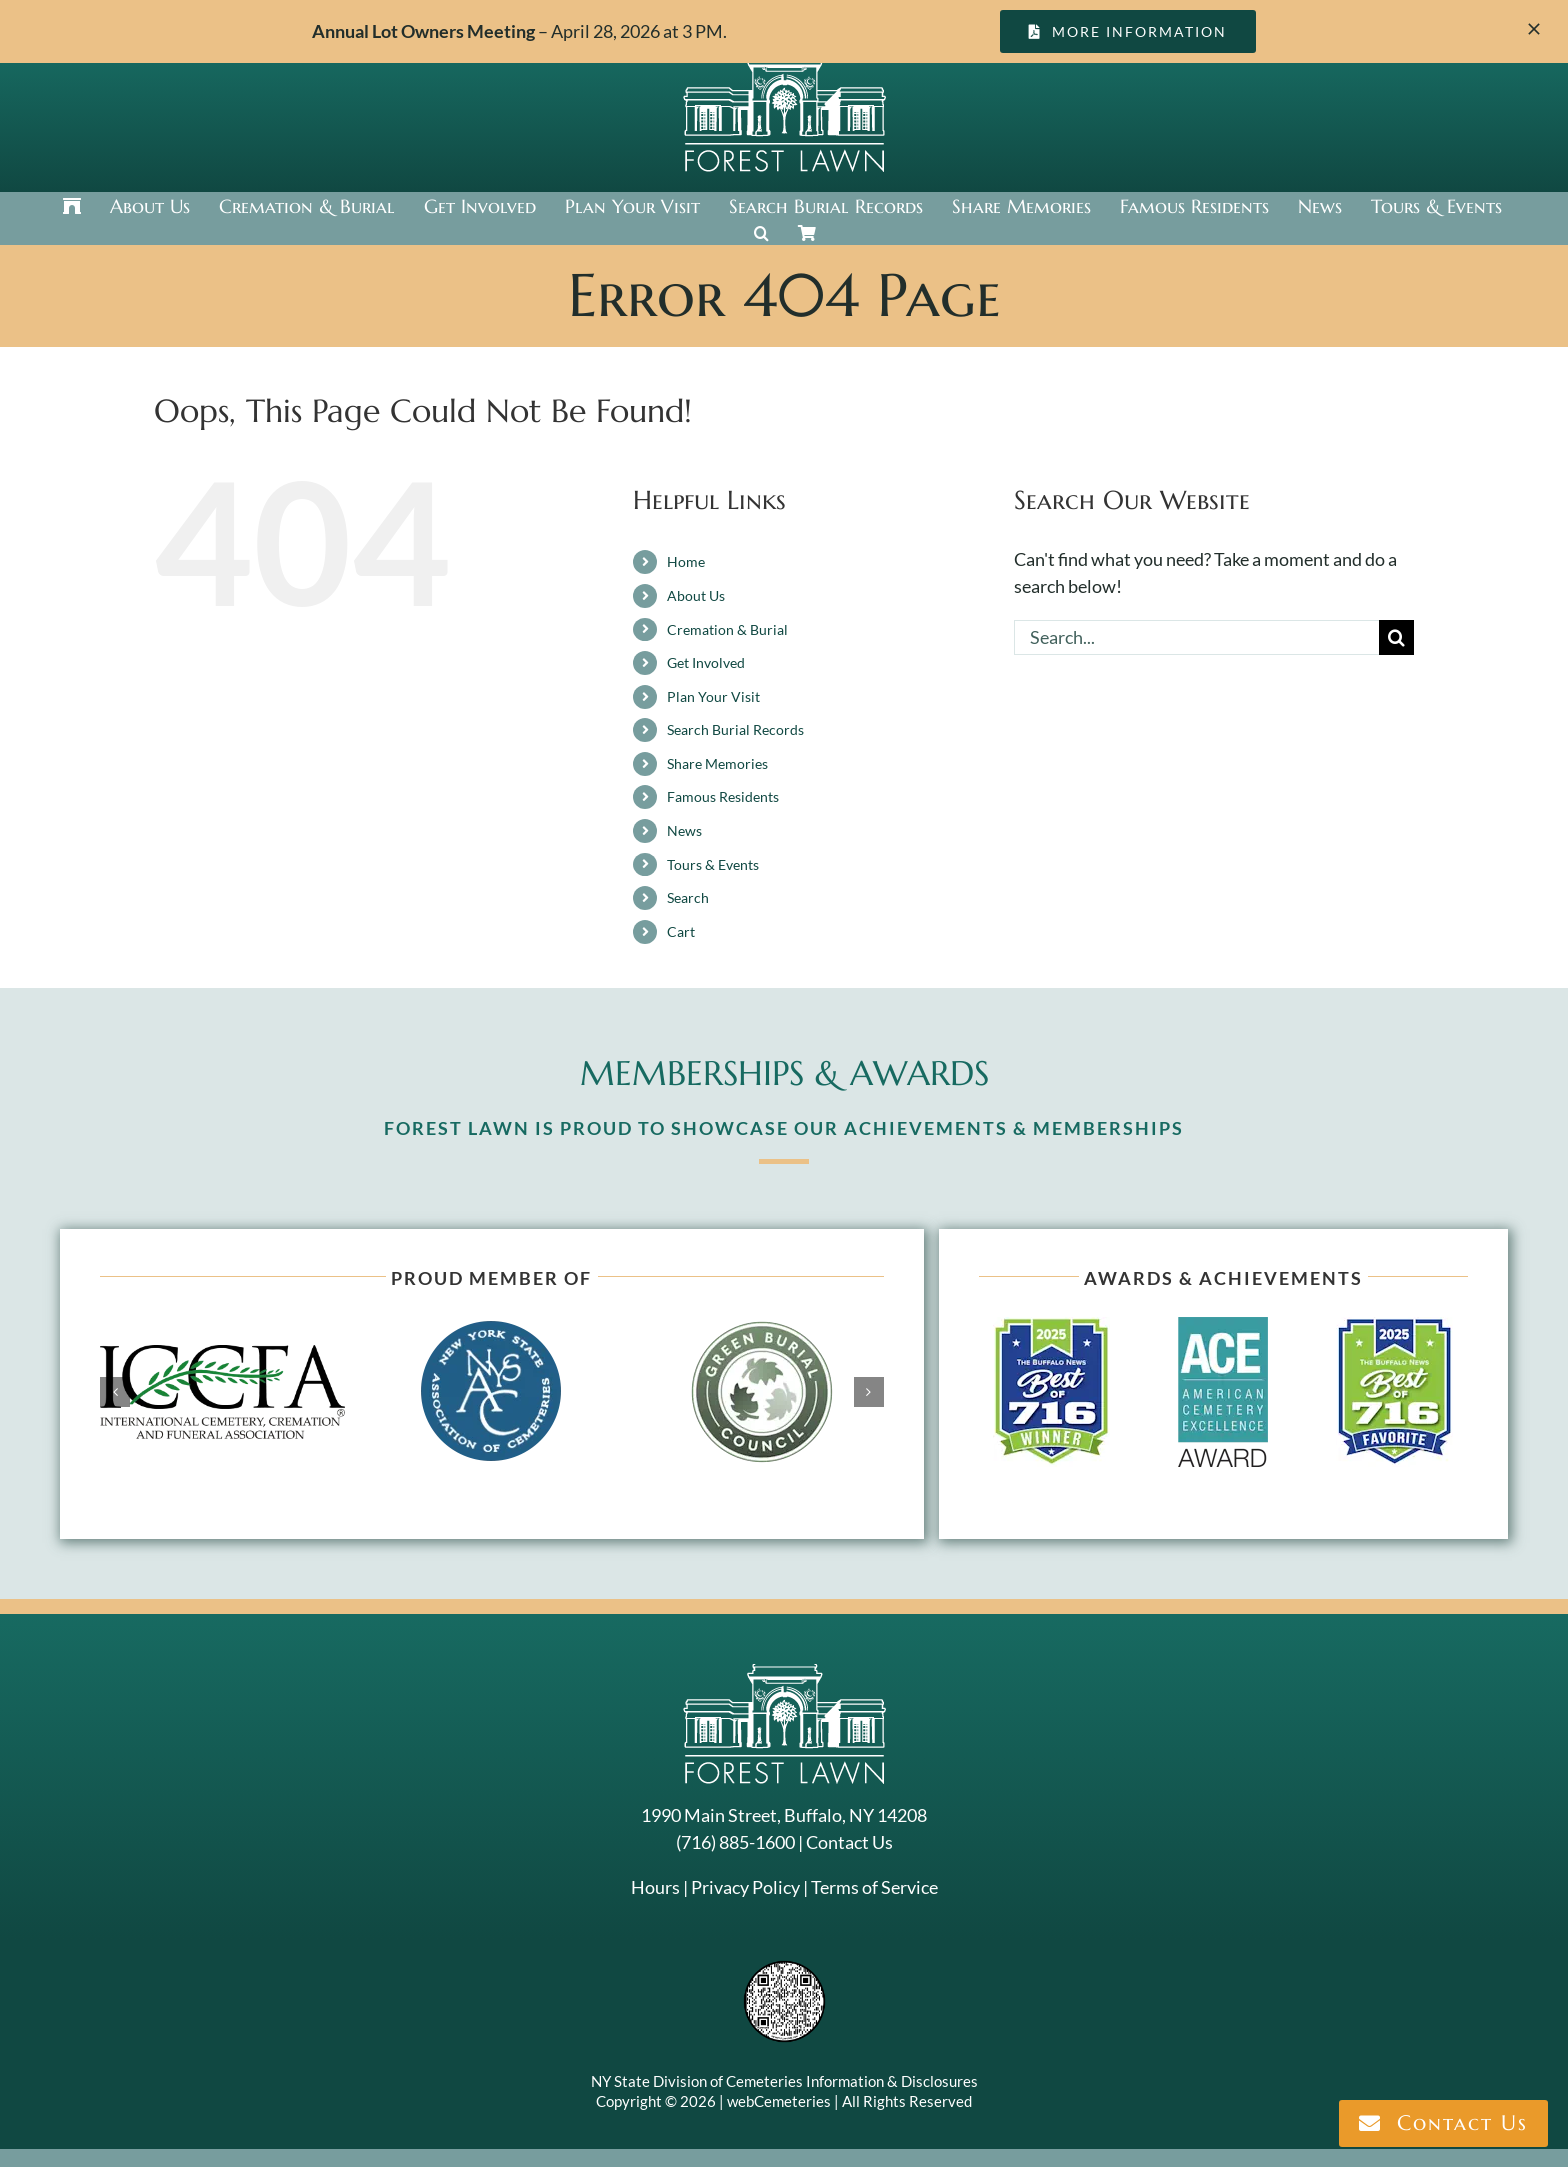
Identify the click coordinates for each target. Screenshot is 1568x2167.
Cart (681, 931)
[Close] (1534, 29)
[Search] (1396, 637)
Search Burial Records (735, 729)
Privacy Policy (745, 1887)
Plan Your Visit (713, 696)
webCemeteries (779, 2101)
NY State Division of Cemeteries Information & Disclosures (784, 2081)
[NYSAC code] (784, 1968)
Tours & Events (713, 864)
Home (686, 561)
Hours (655, 1887)
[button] (761, 233)
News (684, 830)
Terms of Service (874, 1887)
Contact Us (849, 1842)
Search (688, 897)
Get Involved (706, 662)
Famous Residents (723, 796)
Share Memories (717, 763)
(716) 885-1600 (735, 1842)
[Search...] (1196, 637)
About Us (696, 595)
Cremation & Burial (727, 629)
